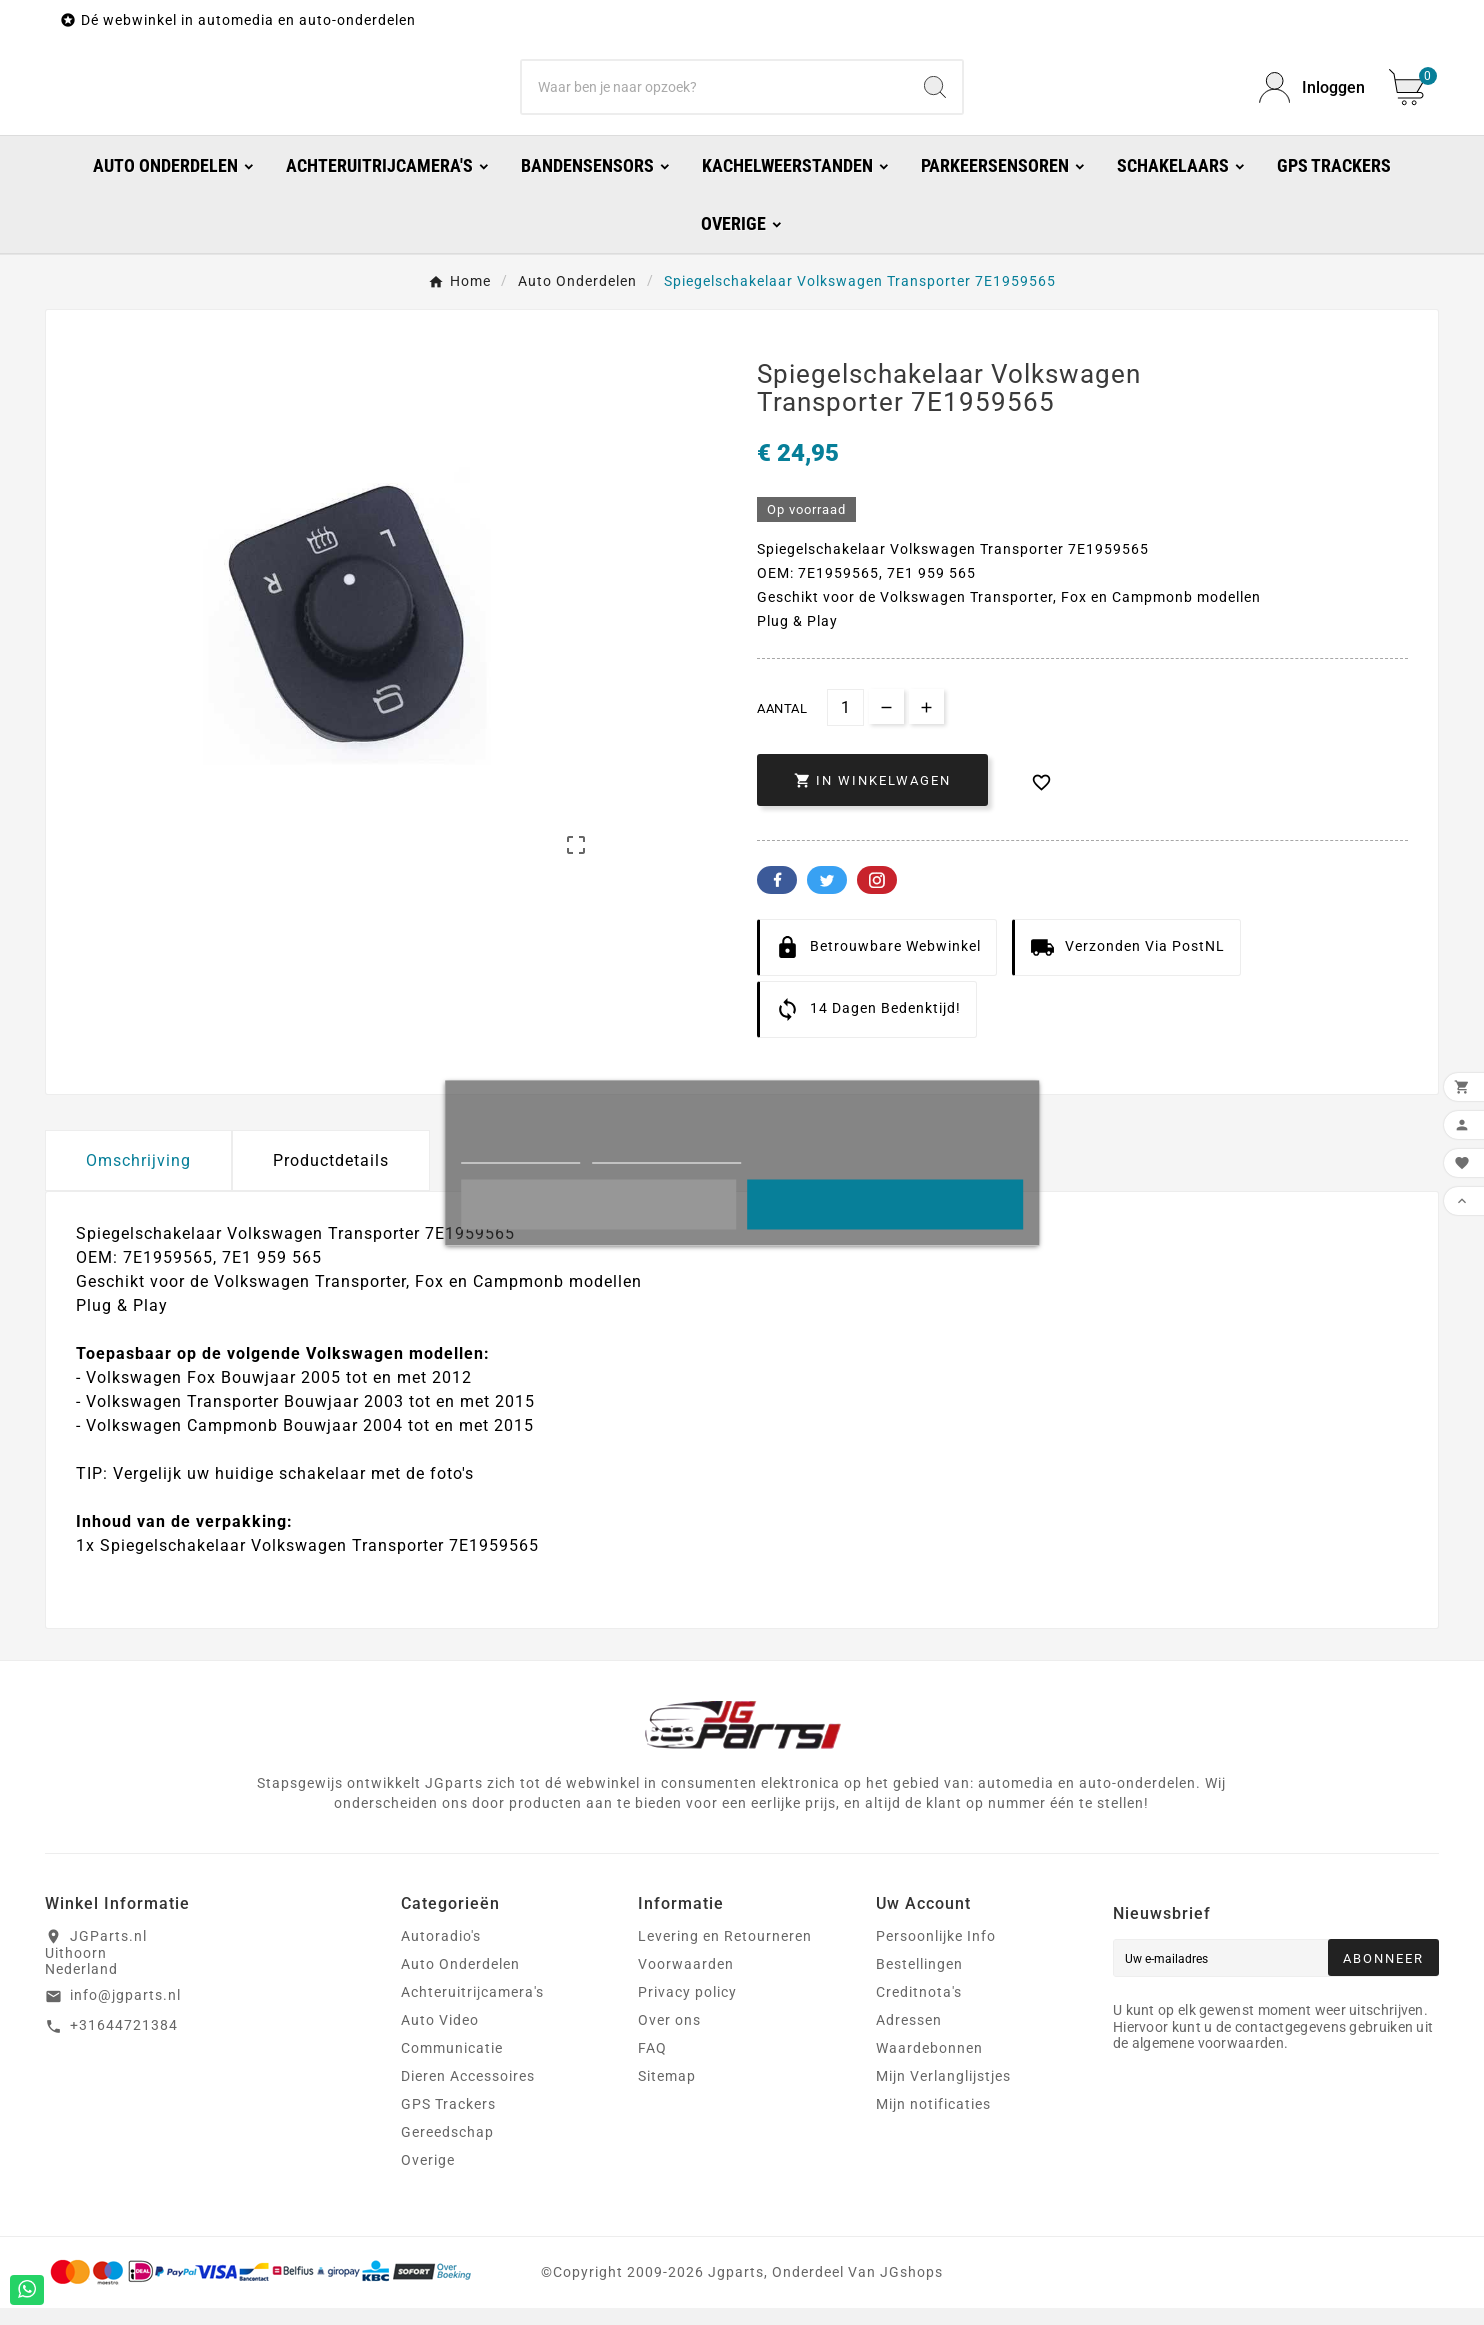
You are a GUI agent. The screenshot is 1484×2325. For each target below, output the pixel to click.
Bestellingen (919, 1981)
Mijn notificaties (933, 2121)
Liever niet (599, 1204)
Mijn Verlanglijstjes (943, 2093)
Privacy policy (687, 2009)
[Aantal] (845, 724)
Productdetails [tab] (331, 1177)
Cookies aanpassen (667, 1153)
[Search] (935, 96)
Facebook (777, 897)
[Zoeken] (715, 96)
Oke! (885, 1204)
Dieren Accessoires (468, 2093)
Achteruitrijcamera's (472, 2009)
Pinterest (877, 897)
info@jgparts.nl (125, 2012)
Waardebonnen (929, 2065)
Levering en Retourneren (725, 1953)
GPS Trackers (448, 2121)
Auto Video (440, 2037)
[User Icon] (1312, 96)
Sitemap (667, 2093)
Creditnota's (919, 2009)
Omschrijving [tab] (138, 1177)
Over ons (669, 2037)
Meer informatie (520, 1153)
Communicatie (452, 2065)
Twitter (827, 897)
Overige (428, 2177)
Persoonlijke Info (936, 1953)
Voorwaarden (686, 1981)
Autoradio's (441, 1953)
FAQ (652, 2065)
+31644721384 (124, 2042)
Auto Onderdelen (460, 1981)
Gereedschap (447, 2149)
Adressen (909, 2037)
